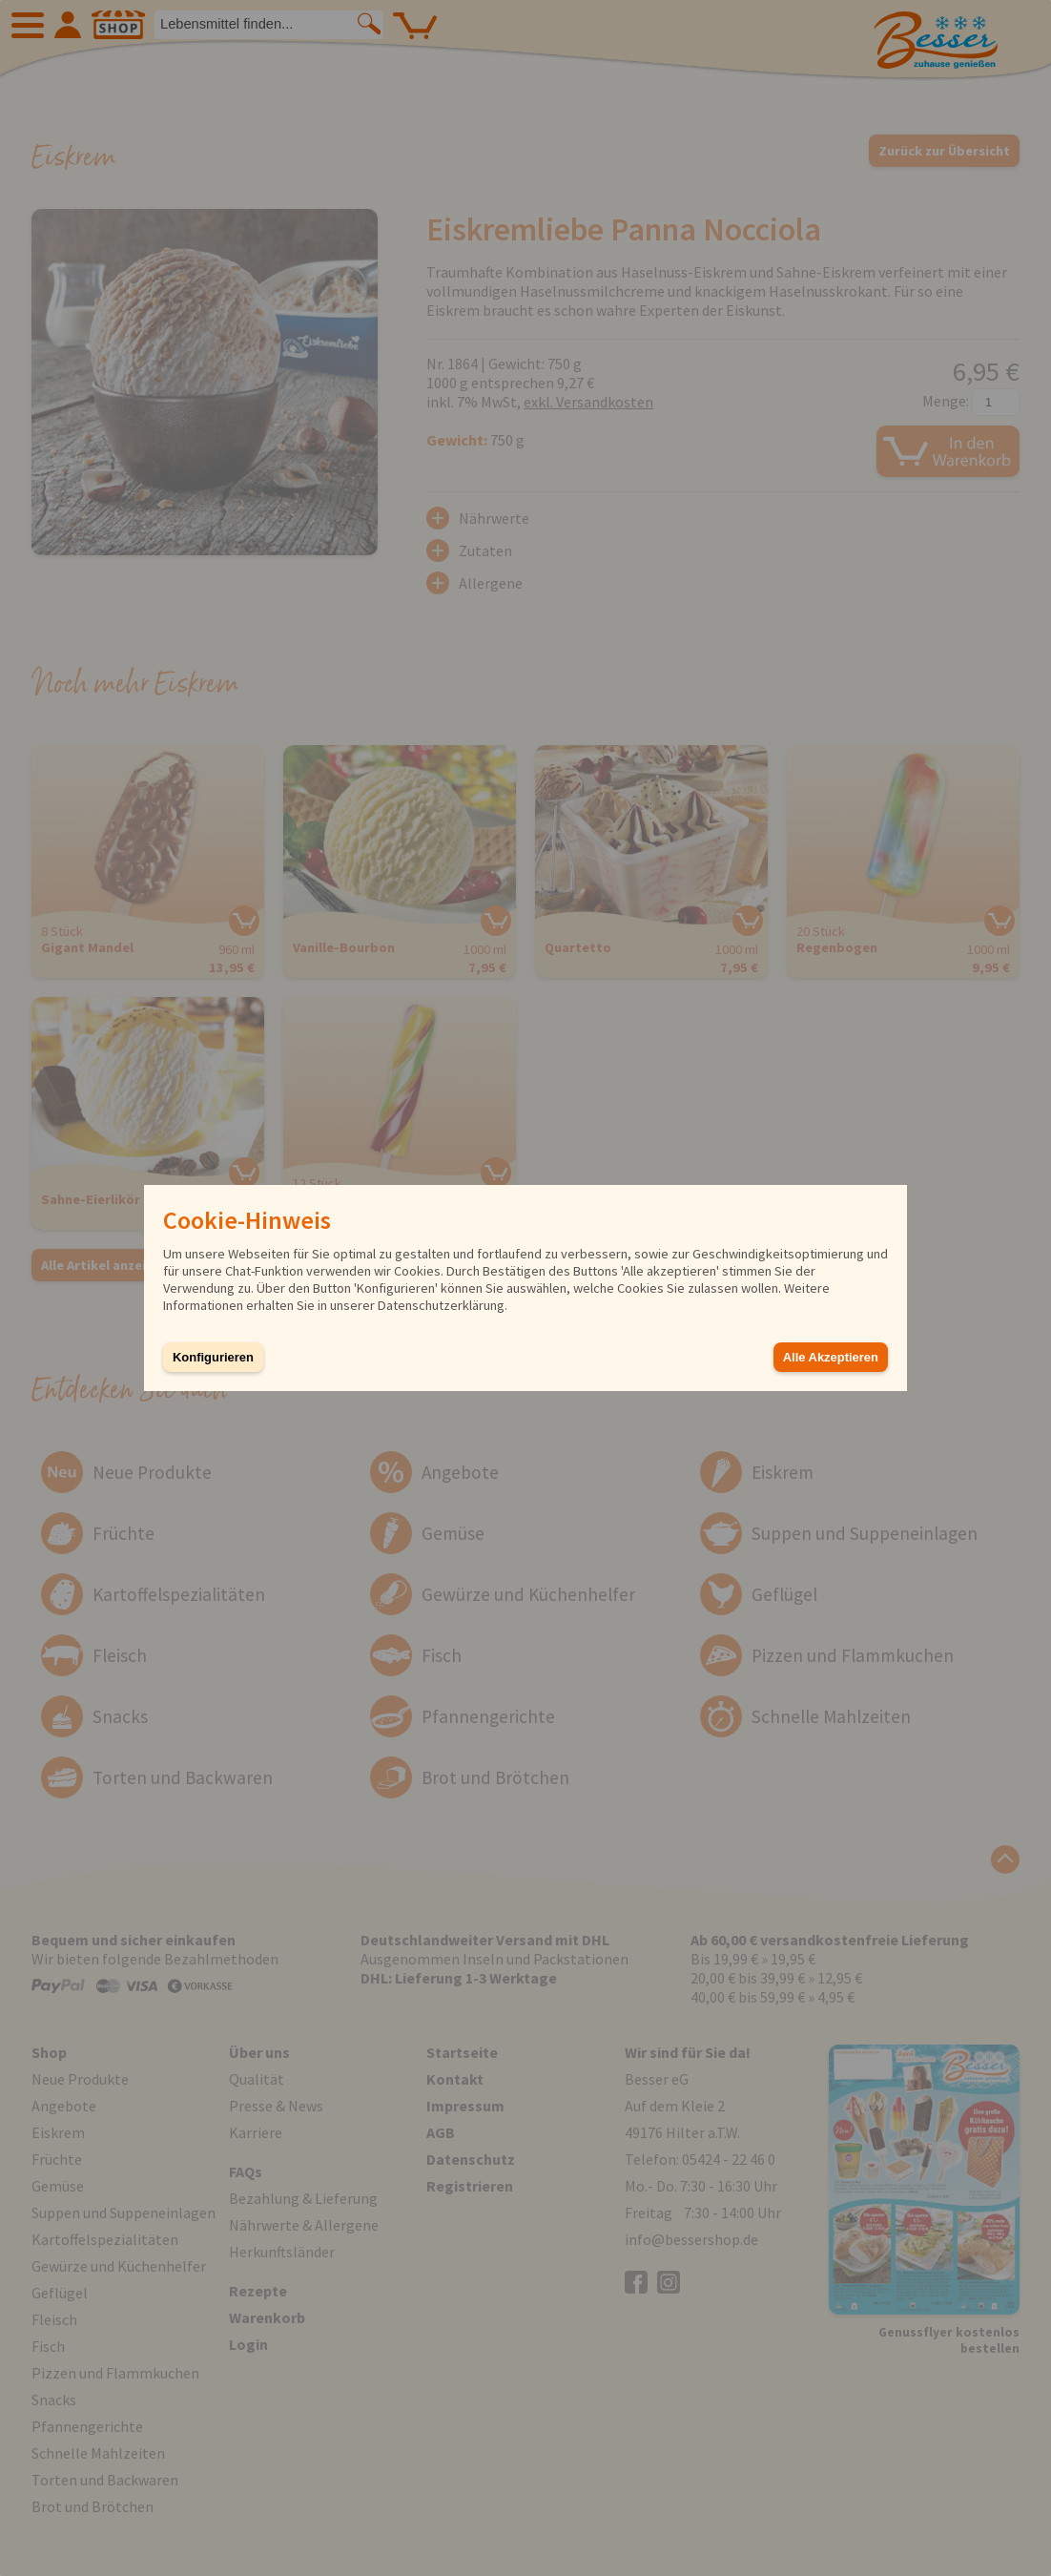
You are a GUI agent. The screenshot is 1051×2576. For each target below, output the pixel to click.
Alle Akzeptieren (830, 1357)
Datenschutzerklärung (441, 1305)
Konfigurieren (213, 1357)
